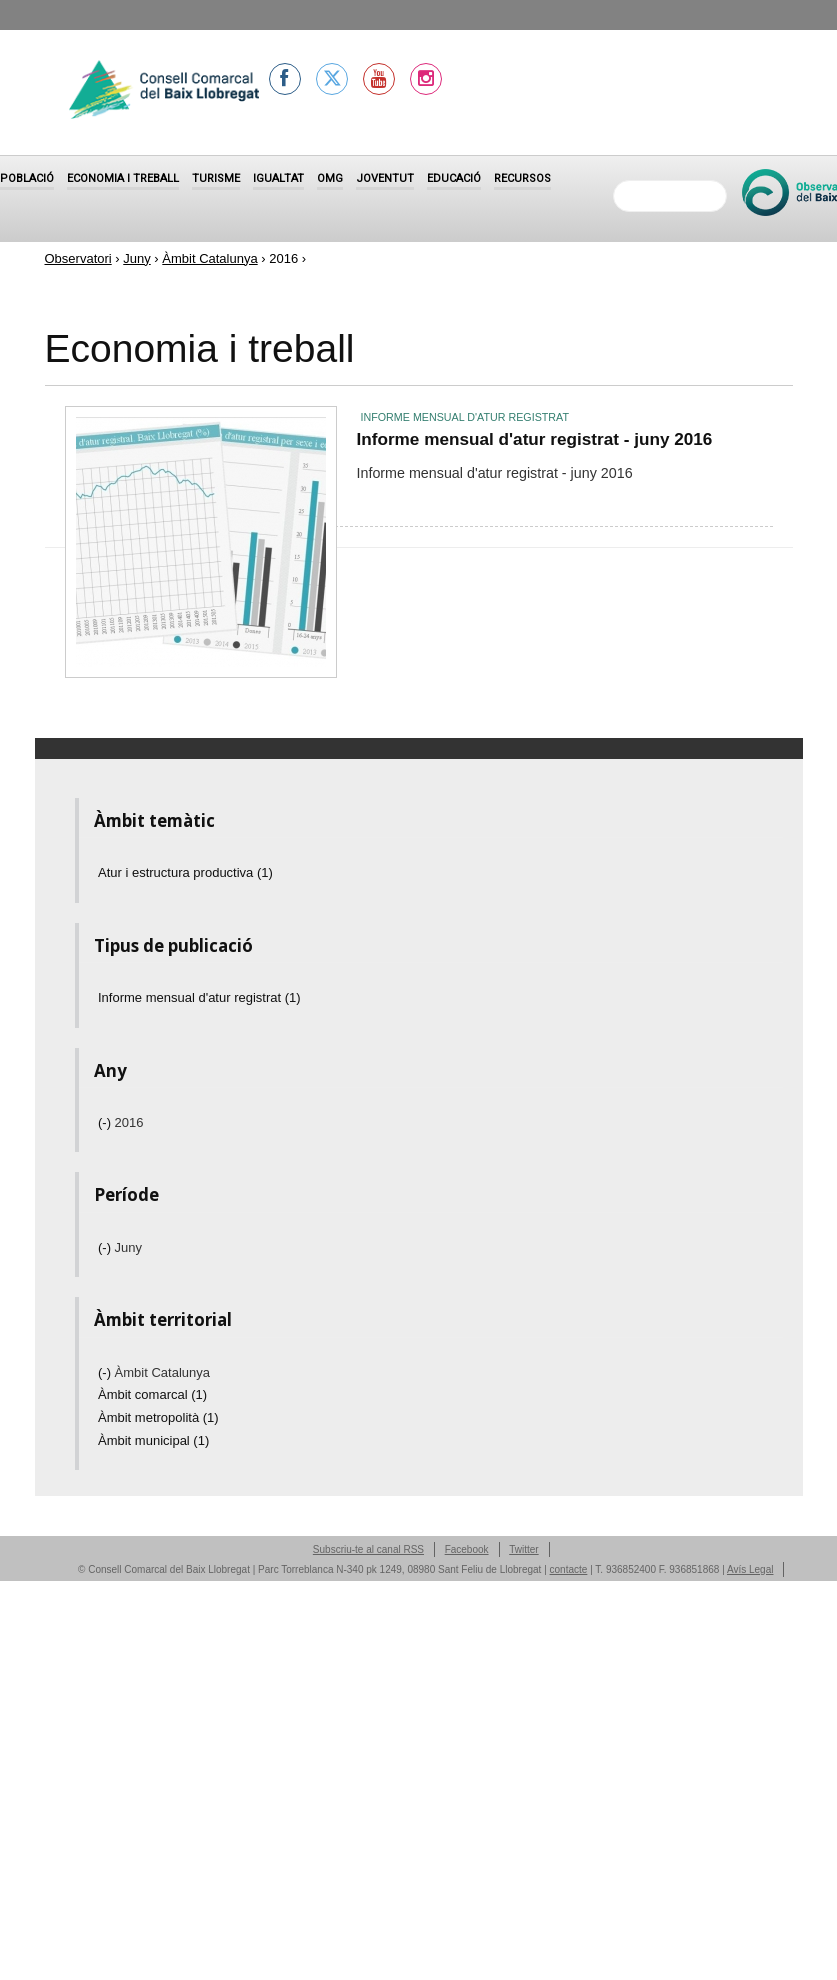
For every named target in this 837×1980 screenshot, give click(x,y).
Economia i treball (123, 178)
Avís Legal (750, 1569)
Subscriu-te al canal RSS (368, 1549)
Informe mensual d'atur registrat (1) (199, 997)
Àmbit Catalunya (209, 258)
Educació (454, 178)
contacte (569, 1569)
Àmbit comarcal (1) (152, 1394)
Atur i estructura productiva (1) (185, 872)
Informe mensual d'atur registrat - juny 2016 (535, 439)
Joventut (385, 178)
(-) (106, 1122)
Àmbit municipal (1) (153, 1440)
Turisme (216, 178)
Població (27, 178)
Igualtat (278, 178)
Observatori (78, 258)
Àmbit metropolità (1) (158, 1417)
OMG (330, 178)
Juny (136, 258)
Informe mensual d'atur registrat (465, 417)
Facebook (467, 1549)
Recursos (522, 178)
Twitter (523, 1549)
